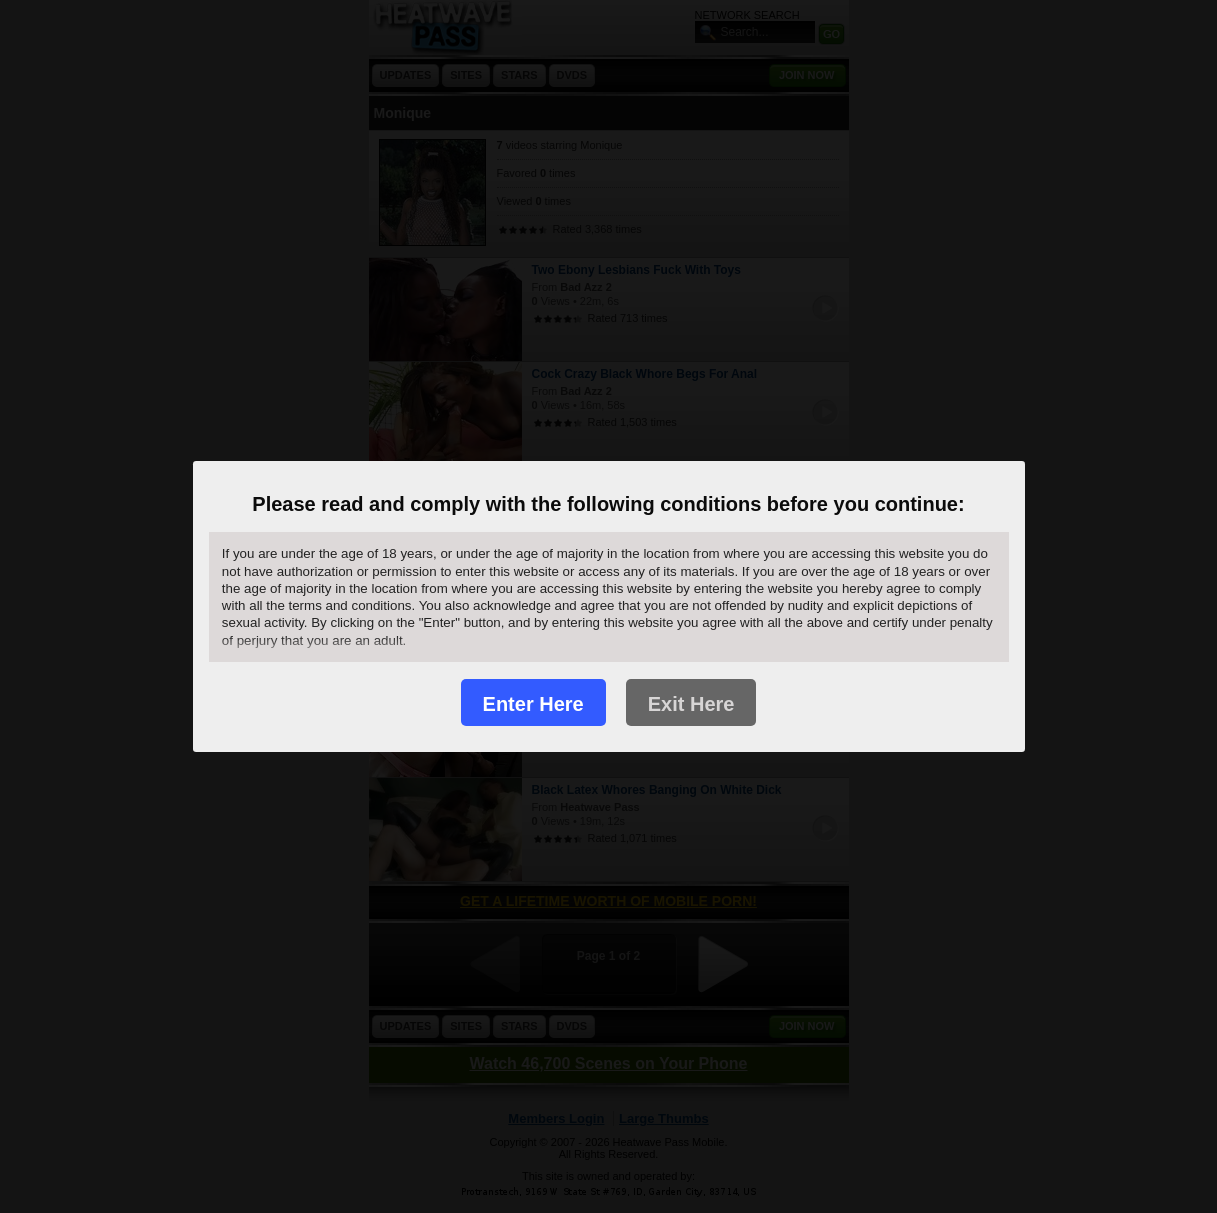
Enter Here (533, 704)
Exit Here (691, 704)
